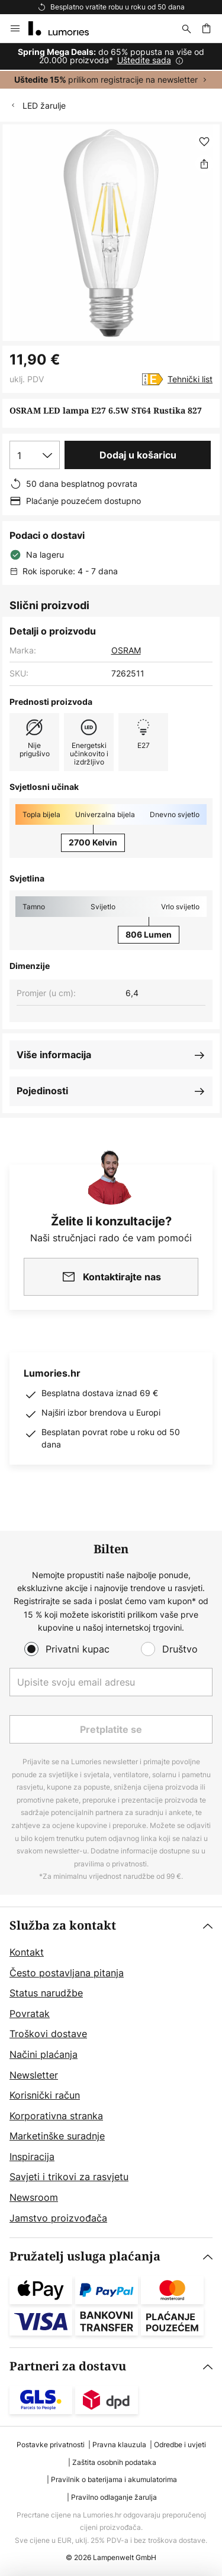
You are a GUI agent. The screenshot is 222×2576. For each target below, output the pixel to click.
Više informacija (54, 1055)
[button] (204, 142)
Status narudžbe (46, 1992)
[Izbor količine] (34, 455)
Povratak (29, 2013)
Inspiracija (31, 2156)
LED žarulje (44, 105)
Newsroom (33, 2197)
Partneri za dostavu (67, 2366)
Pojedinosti (42, 1091)
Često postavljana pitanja (66, 1972)
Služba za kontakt (62, 1925)
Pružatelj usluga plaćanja (84, 2256)
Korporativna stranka (56, 2115)
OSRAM (126, 650)
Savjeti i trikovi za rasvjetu (68, 2176)
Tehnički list (190, 379)
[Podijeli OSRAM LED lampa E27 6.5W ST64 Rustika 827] (204, 164)
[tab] (111, 2072)
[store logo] (65, 28)
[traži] (186, 28)
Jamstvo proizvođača (58, 2217)
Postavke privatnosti (51, 2445)
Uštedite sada (144, 60)
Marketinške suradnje (57, 2135)
